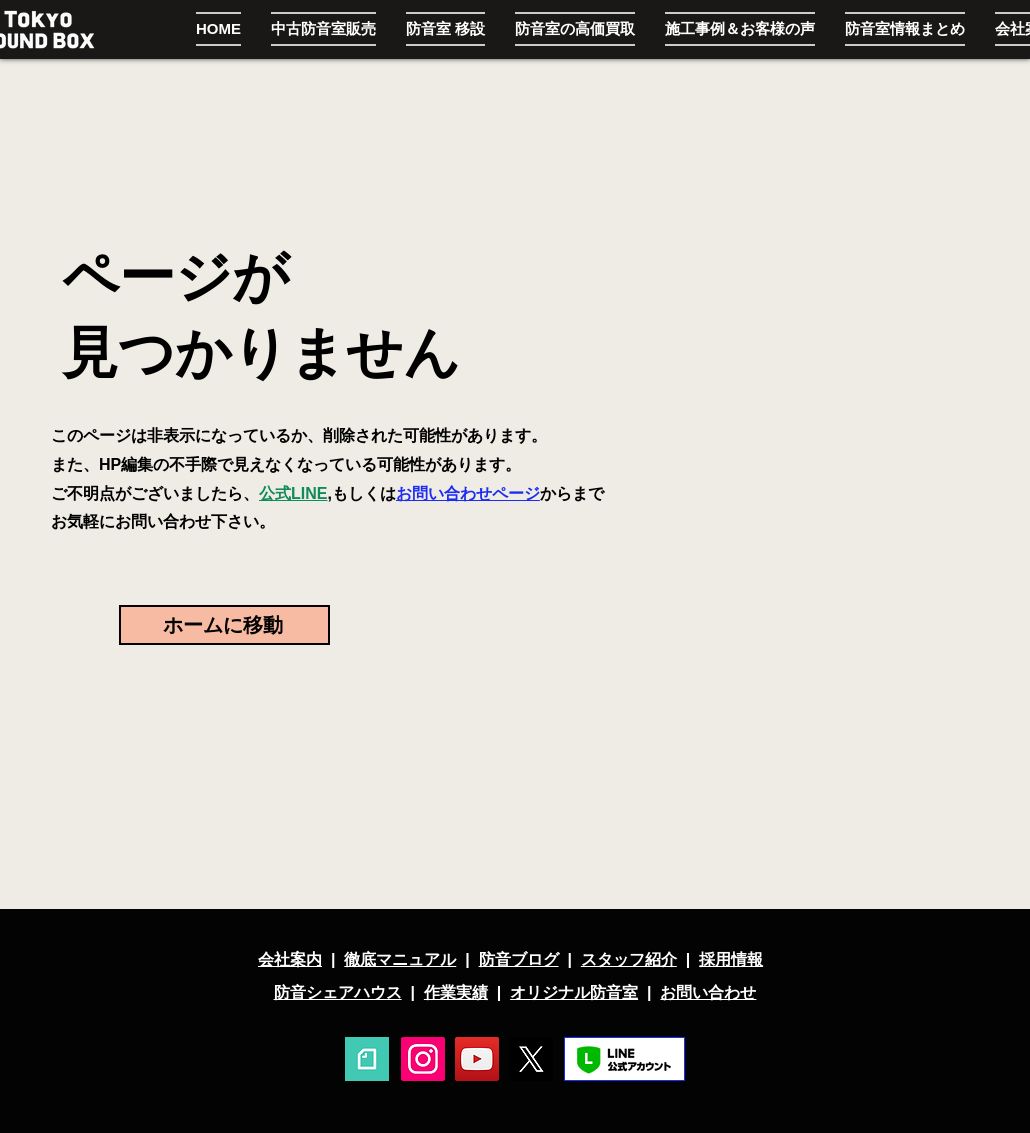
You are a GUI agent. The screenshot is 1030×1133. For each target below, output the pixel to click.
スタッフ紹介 (629, 959)
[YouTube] (477, 1059)
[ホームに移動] (224, 625)
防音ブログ (519, 959)
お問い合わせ (708, 992)
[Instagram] (423, 1059)
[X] (531, 1059)
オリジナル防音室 (574, 992)
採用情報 (731, 959)
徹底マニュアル (400, 959)
